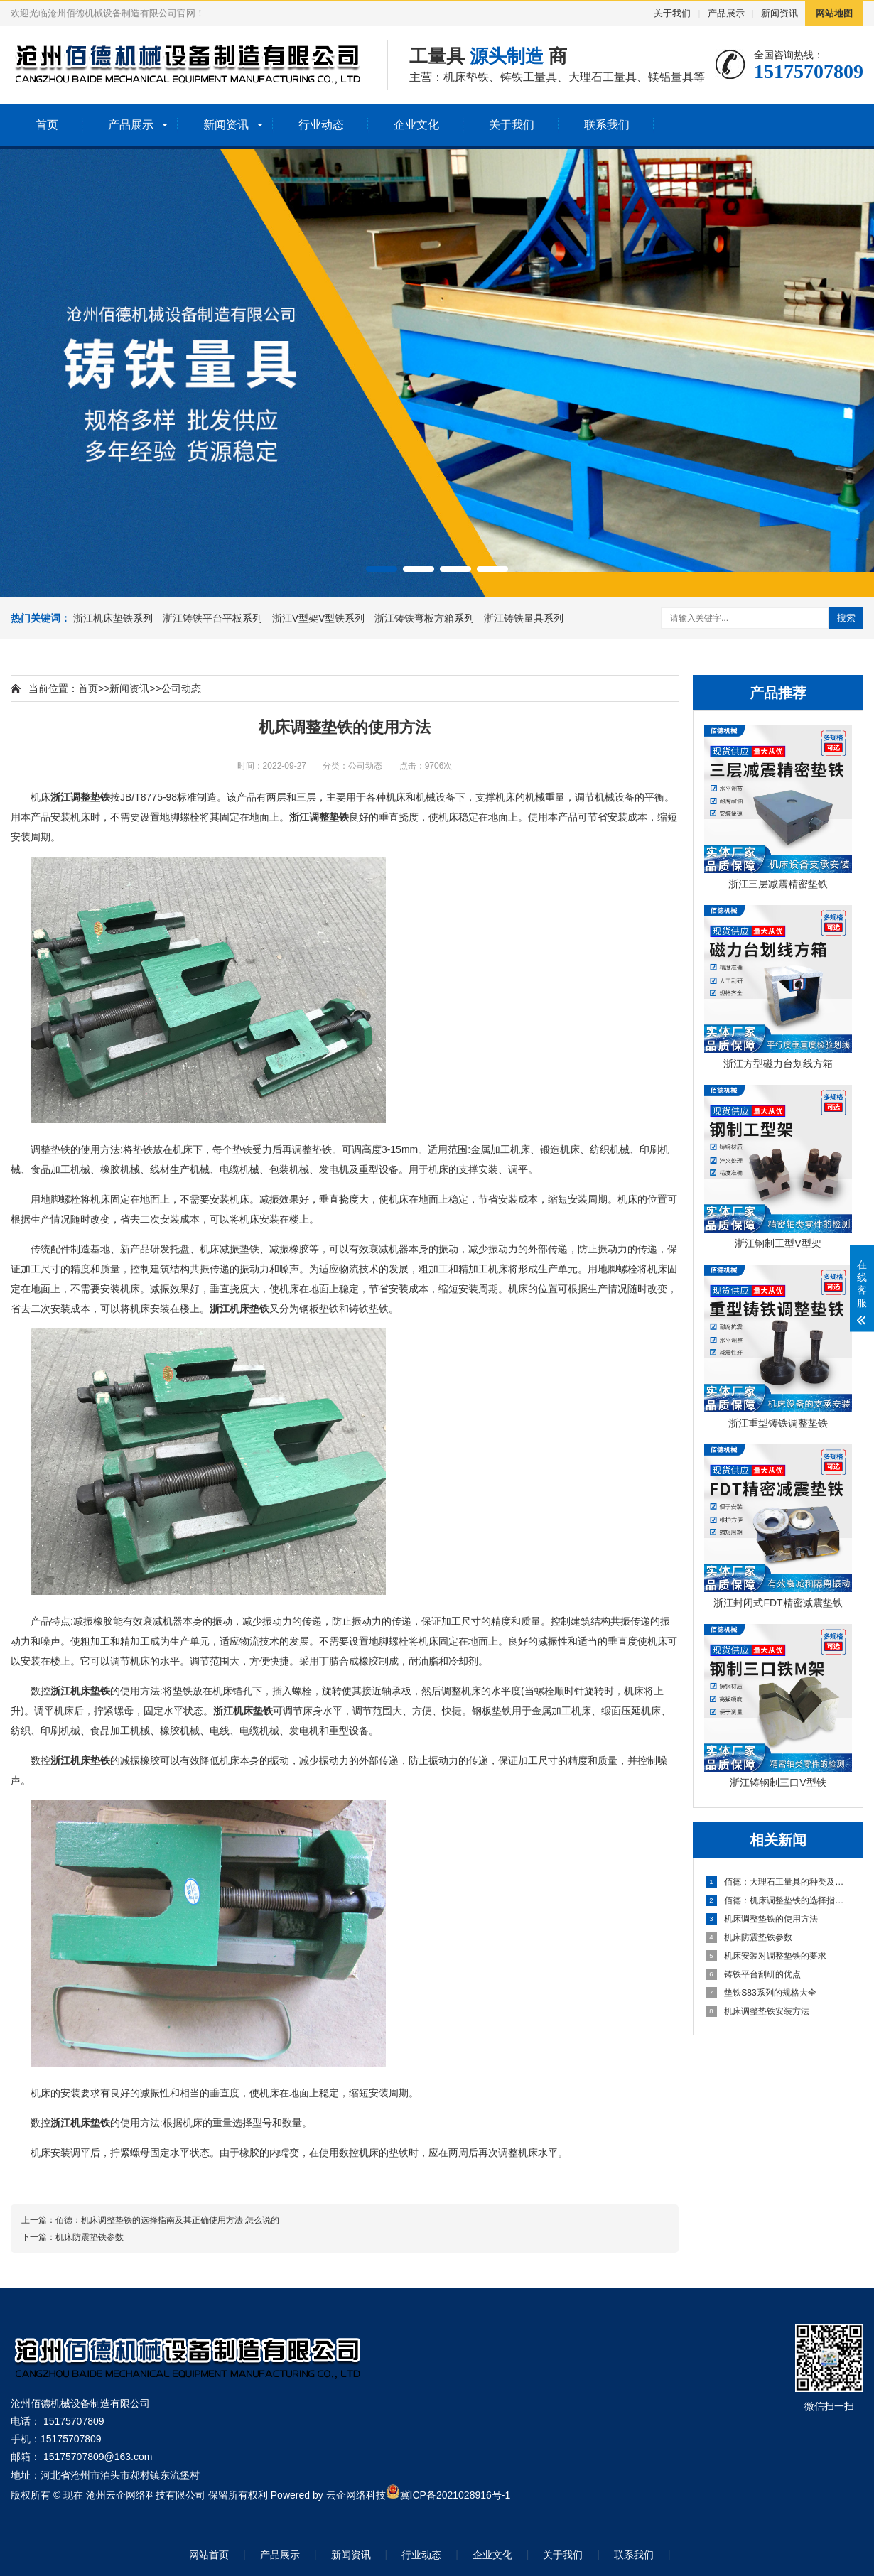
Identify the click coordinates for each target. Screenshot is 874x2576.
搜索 (846, 617)
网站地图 (834, 13)
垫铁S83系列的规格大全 (761, 1992)
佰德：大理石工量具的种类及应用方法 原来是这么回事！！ (779, 1882)
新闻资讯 (779, 13)
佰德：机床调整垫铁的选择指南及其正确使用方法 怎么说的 (779, 1900)
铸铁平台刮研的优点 (753, 1974)
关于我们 (672, 13)
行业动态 (321, 125)
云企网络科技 (356, 2495)
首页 (47, 125)
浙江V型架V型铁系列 (320, 618)
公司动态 (181, 688)
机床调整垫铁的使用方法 (762, 1919)
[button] (381, 569)
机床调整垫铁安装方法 (757, 2011)
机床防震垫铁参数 (749, 1937)
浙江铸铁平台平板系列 (214, 618)
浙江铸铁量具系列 (523, 618)
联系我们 (607, 125)
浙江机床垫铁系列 (114, 618)
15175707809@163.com (98, 2456)
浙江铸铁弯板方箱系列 (425, 618)
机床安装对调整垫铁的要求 (766, 1955)
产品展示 (726, 13)
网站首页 (209, 2554)
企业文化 (416, 125)
